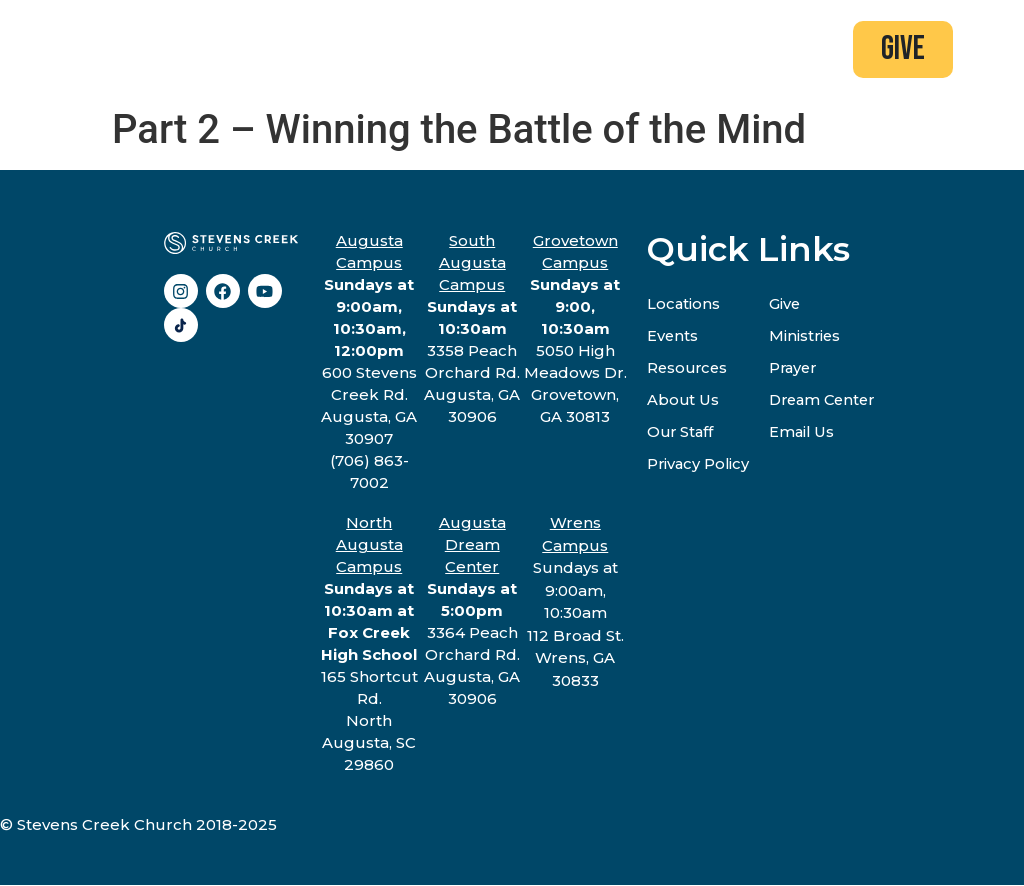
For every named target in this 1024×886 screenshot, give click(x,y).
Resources (689, 368)
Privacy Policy (699, 464)
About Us (683, 400)
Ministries (808, 336)
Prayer (797, 368)
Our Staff (681, 432)
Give (788, 304)
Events (673, 336)
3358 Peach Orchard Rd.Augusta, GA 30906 (472, 329)
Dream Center (828, 400)
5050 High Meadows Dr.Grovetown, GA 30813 (575, 329)
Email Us (805, 432)
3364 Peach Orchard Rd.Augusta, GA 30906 (472, 611)
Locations (684, 304)
